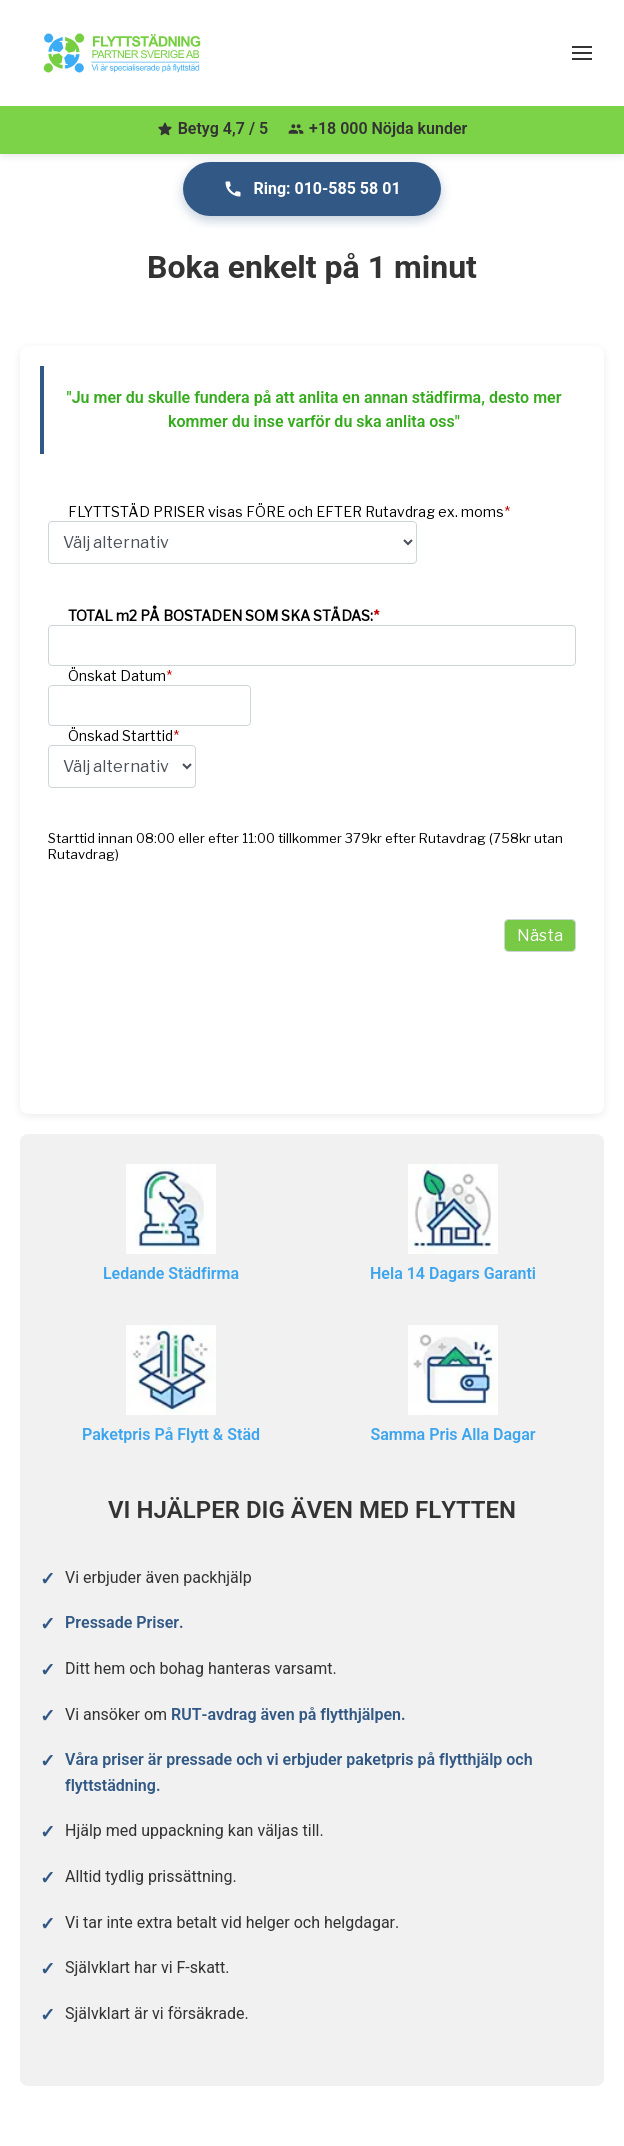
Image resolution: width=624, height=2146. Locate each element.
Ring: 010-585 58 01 (311, 189)
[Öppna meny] (582, 53)
